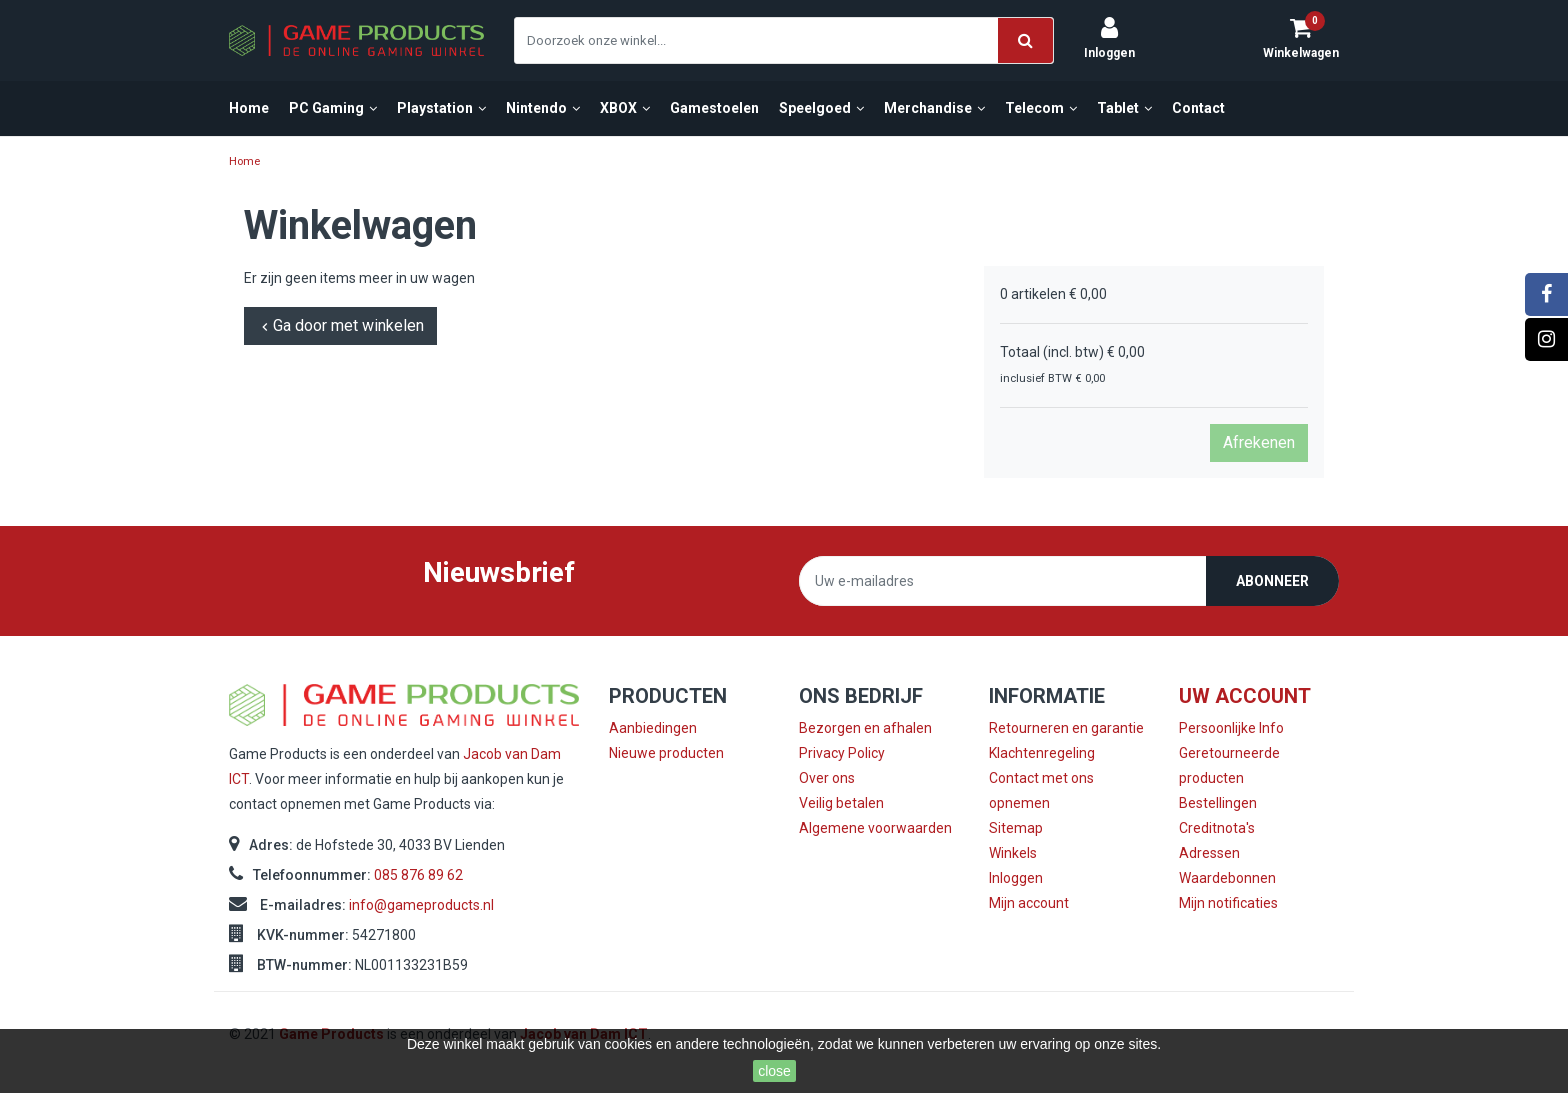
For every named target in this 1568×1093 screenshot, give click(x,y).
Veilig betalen (841, 803)
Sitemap (1016, 828)
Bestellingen (1218, 803)
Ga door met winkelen (340, 325)
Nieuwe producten (666, 753)
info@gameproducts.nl (421, 905)
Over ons (827, 778)
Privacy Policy (842, 753)
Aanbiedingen (653, 728)
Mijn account (1029, 903)
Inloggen (1016, 878)
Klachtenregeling (1042, 753)
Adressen (1209, 853)
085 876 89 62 (418, 875)
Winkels (1013, 853)
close (774, 1071)
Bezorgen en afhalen (865, 728)
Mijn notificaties (1228, 903)
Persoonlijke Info (1231, 728)
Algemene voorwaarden (875, 828)
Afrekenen (1259, 442)
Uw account (1245, 696)
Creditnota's (1217, 828)
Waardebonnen (1227, 878)
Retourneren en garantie (1066, 728)
